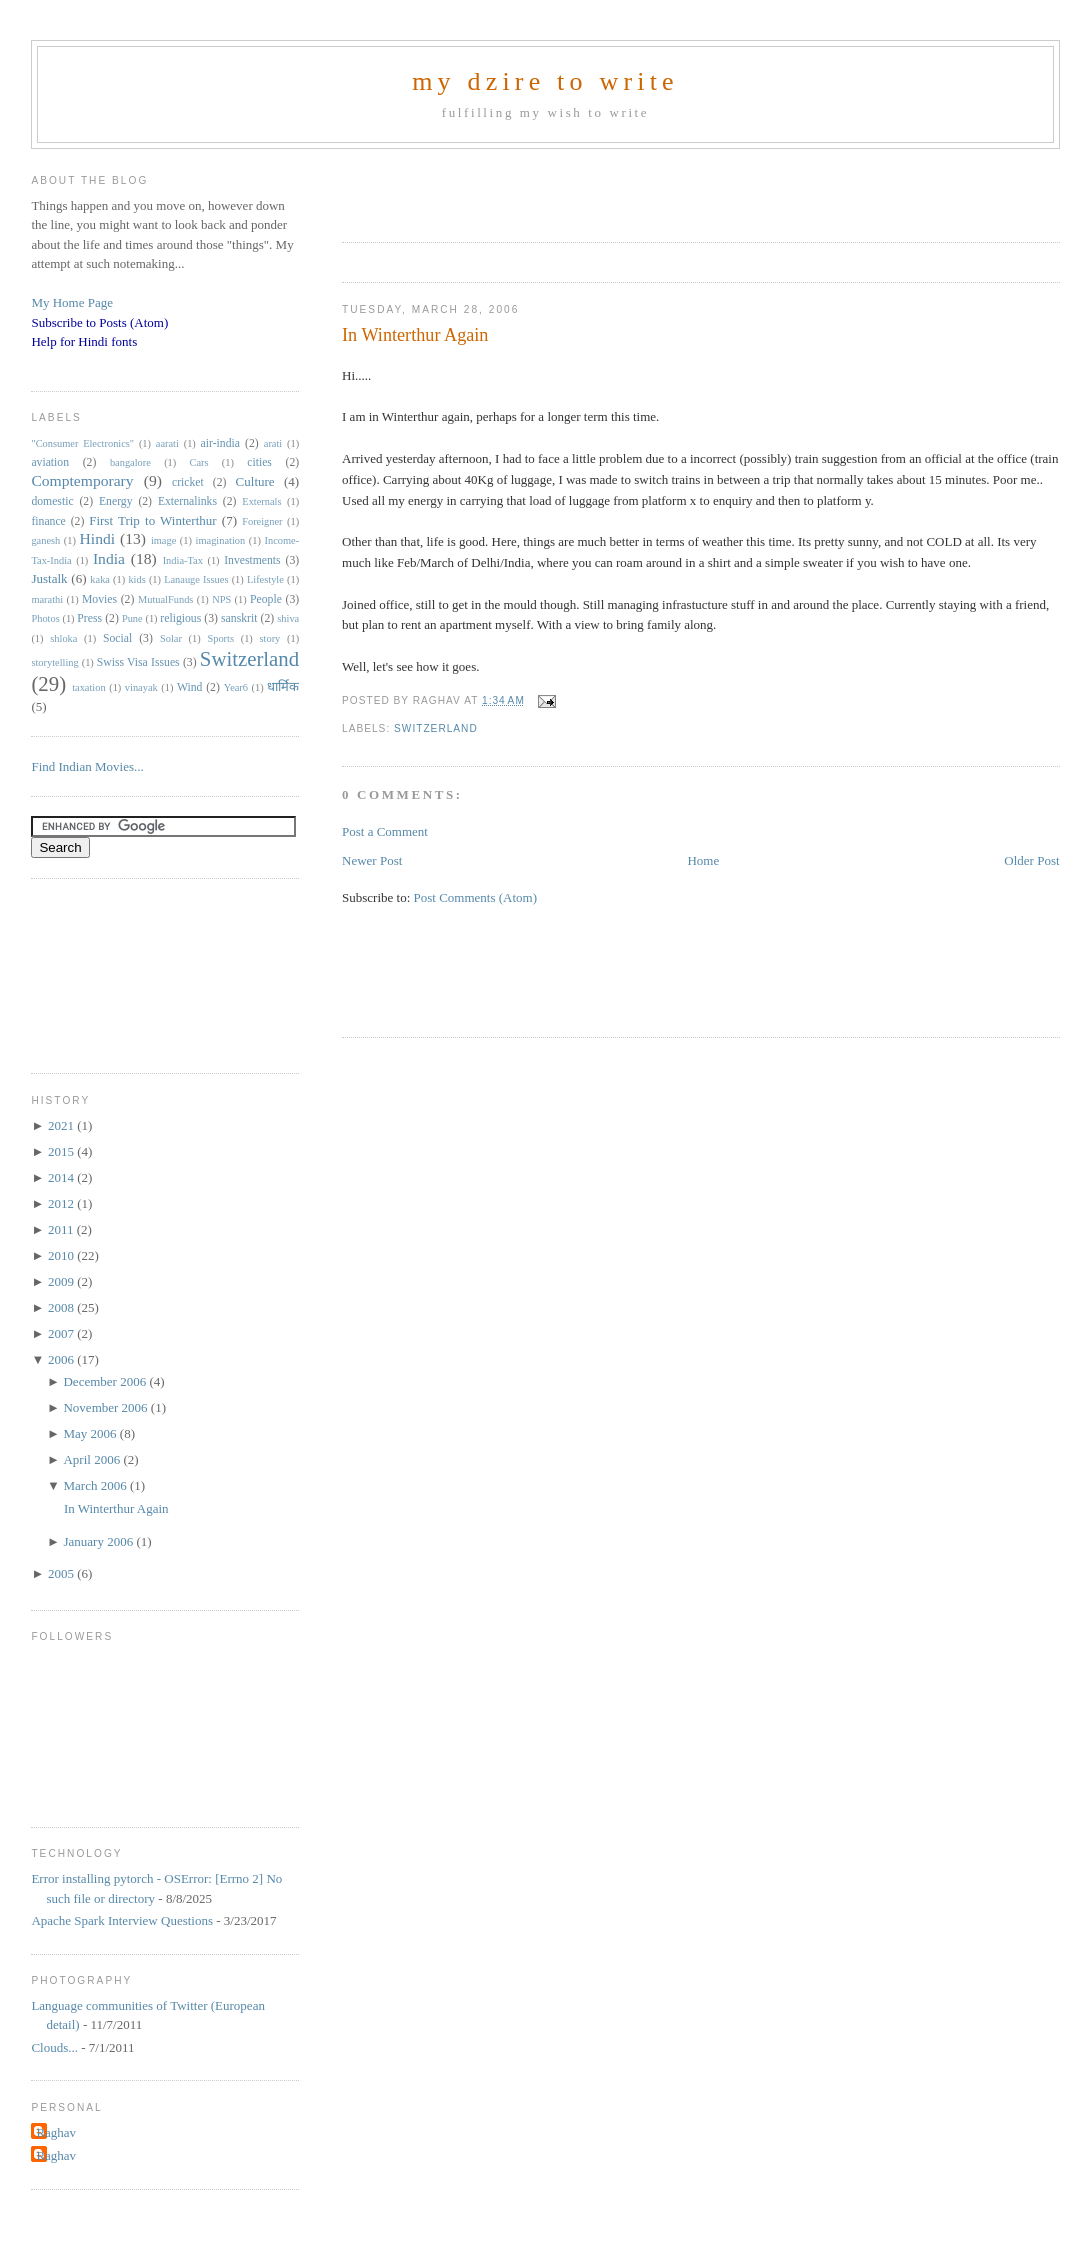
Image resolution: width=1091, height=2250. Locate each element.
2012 (62, 1203)
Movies (99, 599)
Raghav (56, 2132)
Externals (261, 501)
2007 (62, 1333)
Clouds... (54, 2047)
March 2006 (96, 1485)
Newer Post (372, 860)
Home (703, 860)
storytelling (54, 662)
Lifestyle (265, 579)
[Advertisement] (576, 189)
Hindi (98, 538)
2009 (62, 1281)
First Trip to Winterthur (152, 520)
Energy (116, 501)
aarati (167, 443)
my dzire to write (545, 81)
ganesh (45, 540)
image (163, 540)
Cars (199, 462)
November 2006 (106, 1407)
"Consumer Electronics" (82, 443)
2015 (62, 1151)
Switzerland (436, 728)
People (266, 599)
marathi (47, 599)
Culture (255, 481)
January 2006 (99, 1541)
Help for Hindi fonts (84, 341)
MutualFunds (165, 599)
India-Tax (183, 560)
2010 (62, 1255)
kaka (100, 579)
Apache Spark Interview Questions (122, 1920)
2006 (62, 1359)
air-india (220, 443)
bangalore (130, 462)
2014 (62, 1177)
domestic (52, 501)
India (109, 558)
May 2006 (91, 1433)
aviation (50, 462)
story (270, 638)
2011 (62, 1229)
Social (117, 638)
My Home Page (72, 302)
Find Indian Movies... (87, 766)
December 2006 (106, 1381)
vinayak (141, 687)
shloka (63, 638)
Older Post (1031, 860)
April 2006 (93, 1459)
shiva (288, 618)
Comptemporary (82, 480)
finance (48, 521)
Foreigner (262, 521)
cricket (188, 482)
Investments (252, 560)
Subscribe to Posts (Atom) (99, 322)
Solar (171, 638)
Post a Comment (385, 831)
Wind (190, 687)
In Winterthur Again (415, 335)
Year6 (236, 687)
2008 (62, 1307)
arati (273, 443)
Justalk (49, 578)
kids (136, 579)
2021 (62, 1125)
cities (259, 462)
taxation (88, 687)
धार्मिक (283, 686)
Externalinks (187, 501)
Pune (132, 618)
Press (89, 618)
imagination (221, 540)
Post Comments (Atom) (476, 897)
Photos (45, 618)
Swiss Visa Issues (138, 662)
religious (180, 618)
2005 (62, 1573)
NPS (221, 599)
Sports (220, 638)
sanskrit (239, 618)
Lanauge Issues (196, 579)
